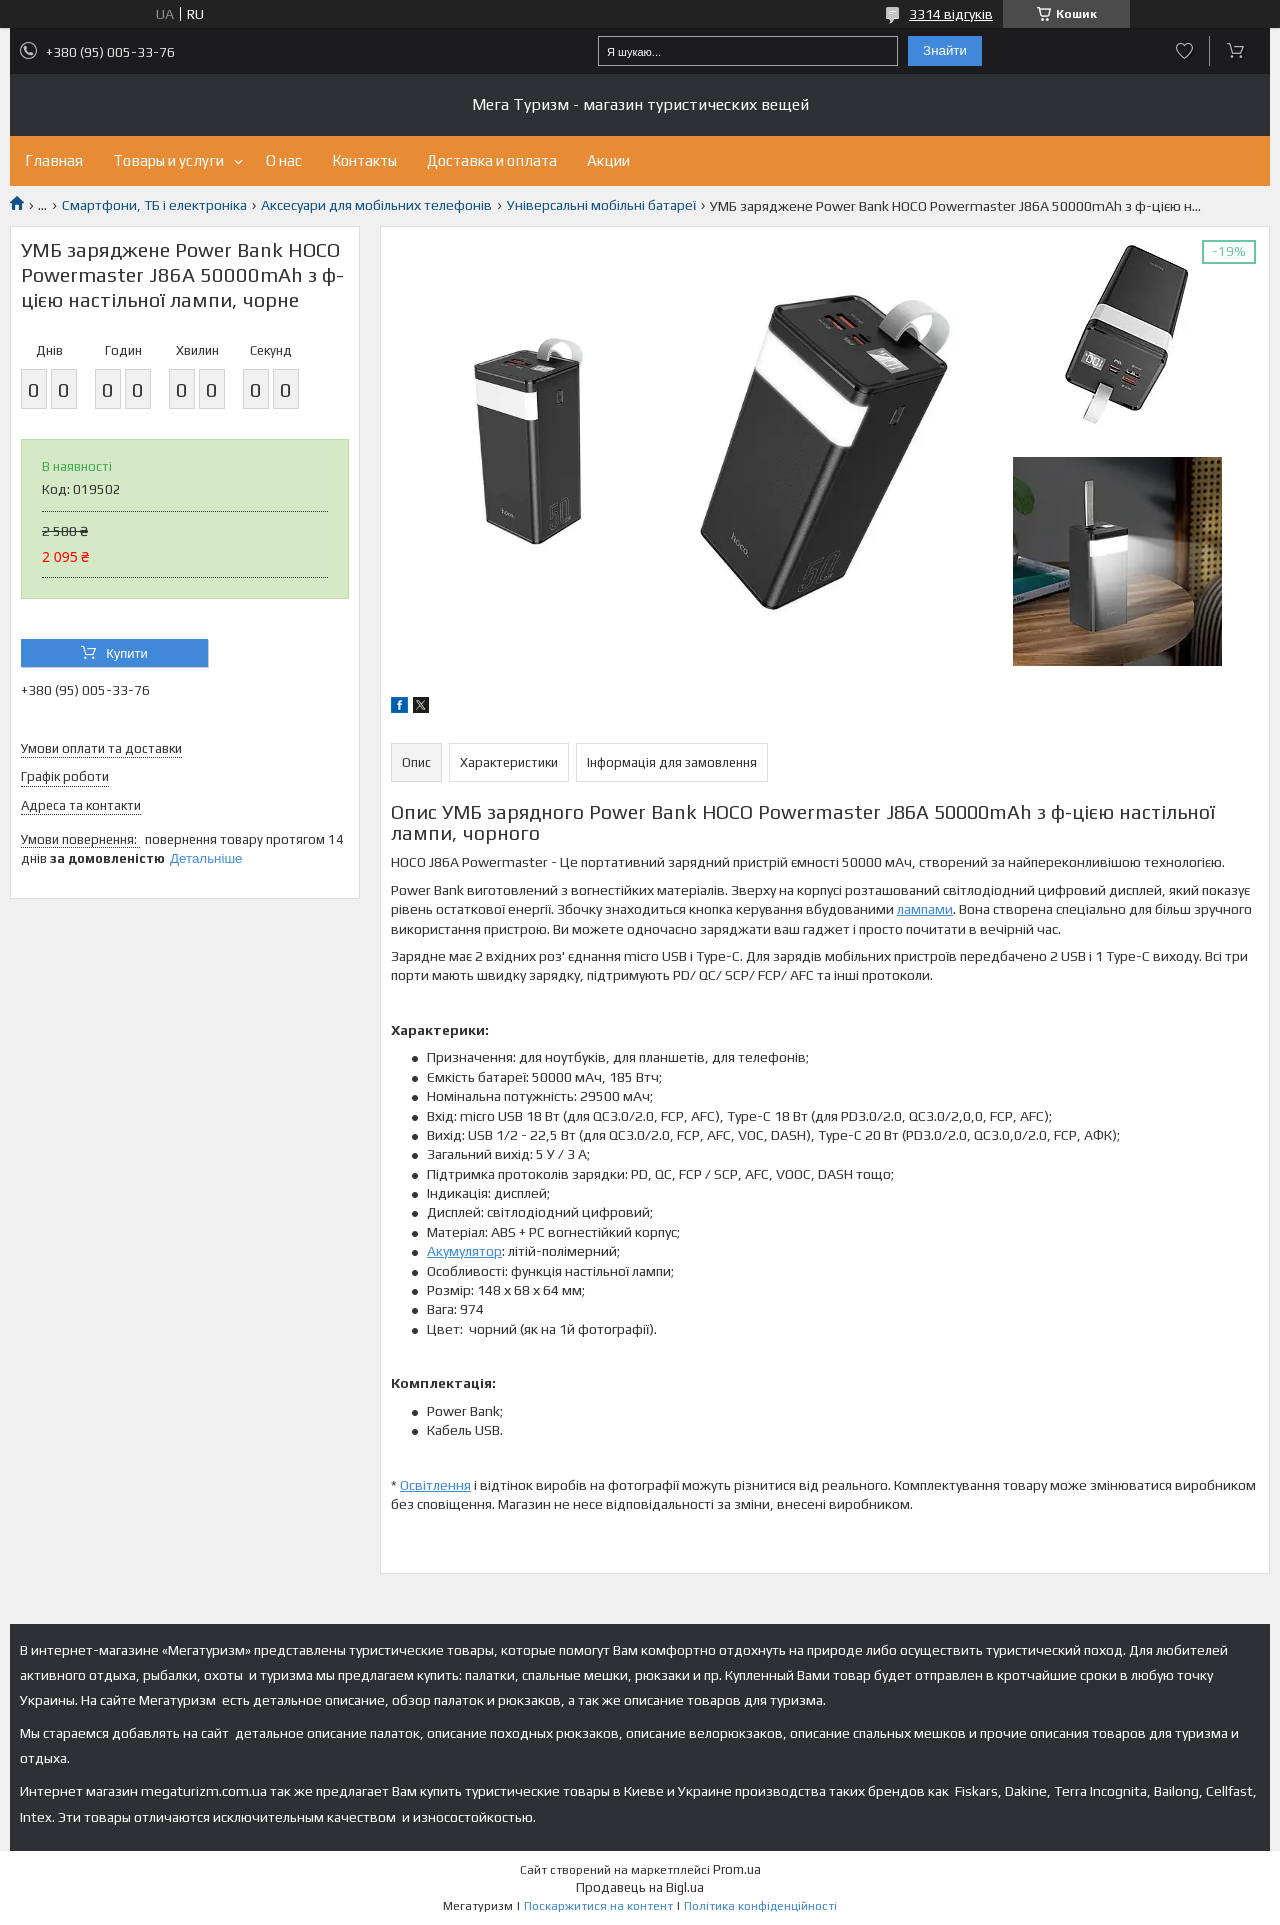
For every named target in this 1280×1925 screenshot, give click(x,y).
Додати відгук (1184, 51)
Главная (54, 160)
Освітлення (435, 1485)
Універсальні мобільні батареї (601, 205)
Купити (127, 653)
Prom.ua (737, 1869)
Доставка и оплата (492, 160)
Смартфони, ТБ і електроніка (154, 205)
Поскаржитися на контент (598, 1906)
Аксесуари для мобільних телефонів (376, 205)
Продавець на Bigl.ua (640, 1887)
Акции (608, 160)
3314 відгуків (951, 14)
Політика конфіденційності (760, 1906)
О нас (284, 160)
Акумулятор (464, 1251)
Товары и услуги (168, 160)
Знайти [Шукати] (945, 50)
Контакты (364, 160)
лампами (925, 909)
